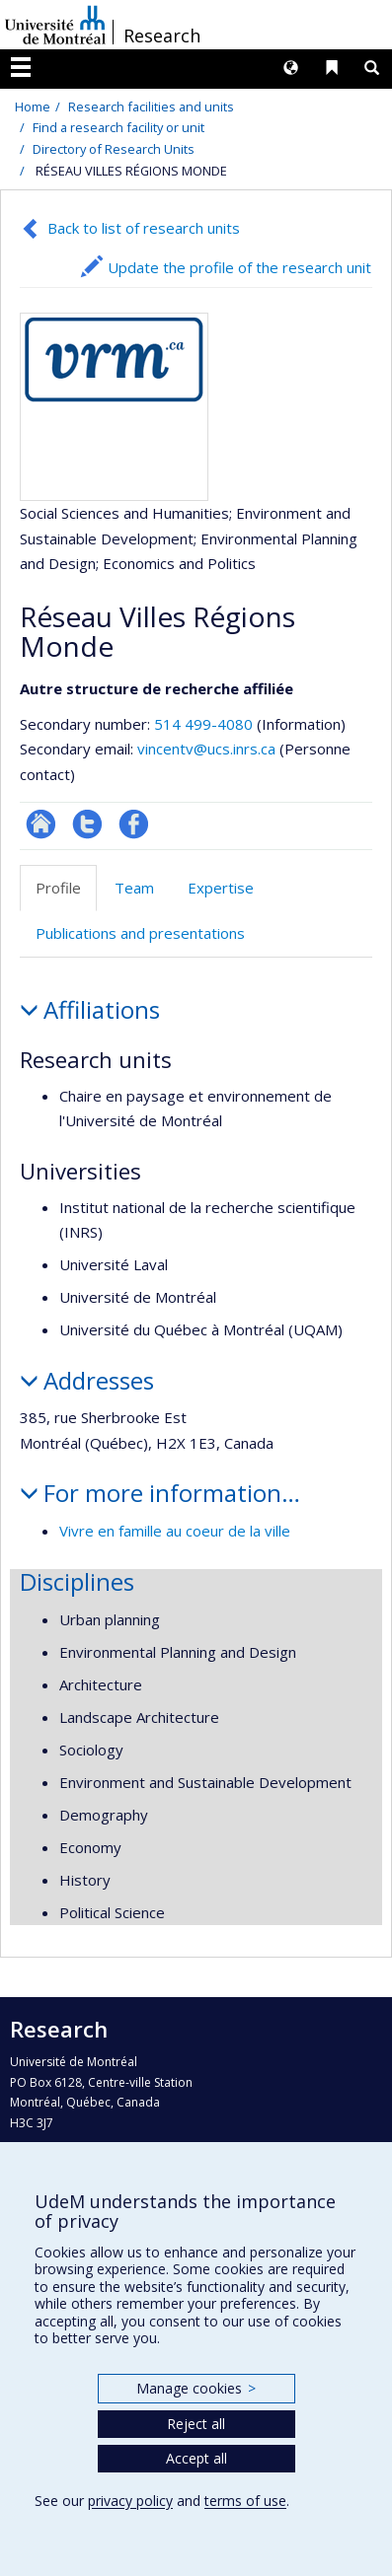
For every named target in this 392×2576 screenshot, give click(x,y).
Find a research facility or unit (118, 127)
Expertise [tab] (221, 887)
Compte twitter (87, 824)
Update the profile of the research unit (239, 267)
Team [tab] (134, 887)
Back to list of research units (143, 228)
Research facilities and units (151, 106)
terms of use (245, 2500)
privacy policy (130, 2500)
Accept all (196, 2458)
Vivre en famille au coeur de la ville (174, 1530)
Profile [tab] (58, 887)
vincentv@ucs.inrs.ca (206, 748)
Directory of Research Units (114, 149)
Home (32, 106)
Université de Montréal (55, 24)
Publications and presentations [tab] (140, 933)
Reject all (196, 2423)
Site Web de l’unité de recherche (41, 824)
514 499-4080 (205, 724)
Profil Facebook (133, 824)
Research (161, 35)
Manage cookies (196, 2388)
